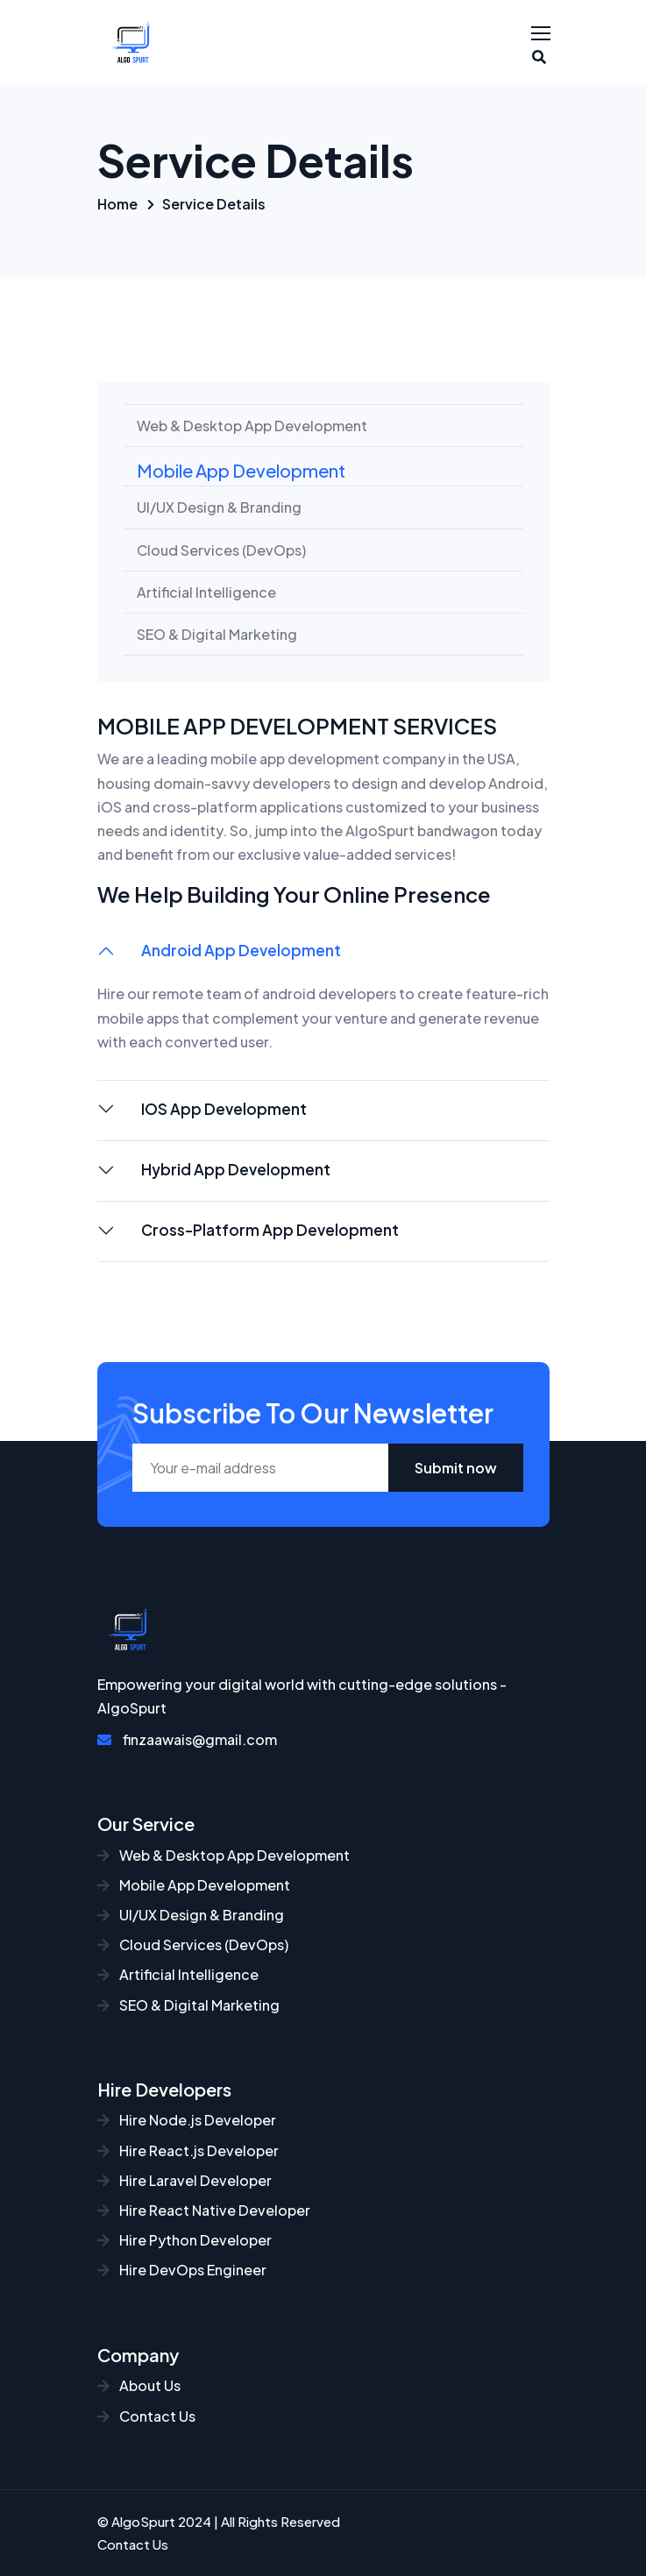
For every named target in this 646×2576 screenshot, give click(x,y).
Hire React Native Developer (203, 2210)
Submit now (456, 1467)
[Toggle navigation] (542, 34)
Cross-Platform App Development (270, 1229)
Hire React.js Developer (188, 2150)
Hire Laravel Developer (184, 2180)
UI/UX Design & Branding (219, 507)
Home (117, 204)
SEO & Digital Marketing (217, 634)
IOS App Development (224, 1108)
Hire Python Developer (184, 2240)
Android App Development (241, 950)
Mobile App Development (241, 470)
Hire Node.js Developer (186, 2120)
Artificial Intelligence (206, 592)
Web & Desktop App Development (252, 425)
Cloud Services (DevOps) (221, 550)
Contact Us (146, 2416)
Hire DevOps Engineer (181, 2269)
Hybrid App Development (235, 1169)
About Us (139, 2385)
